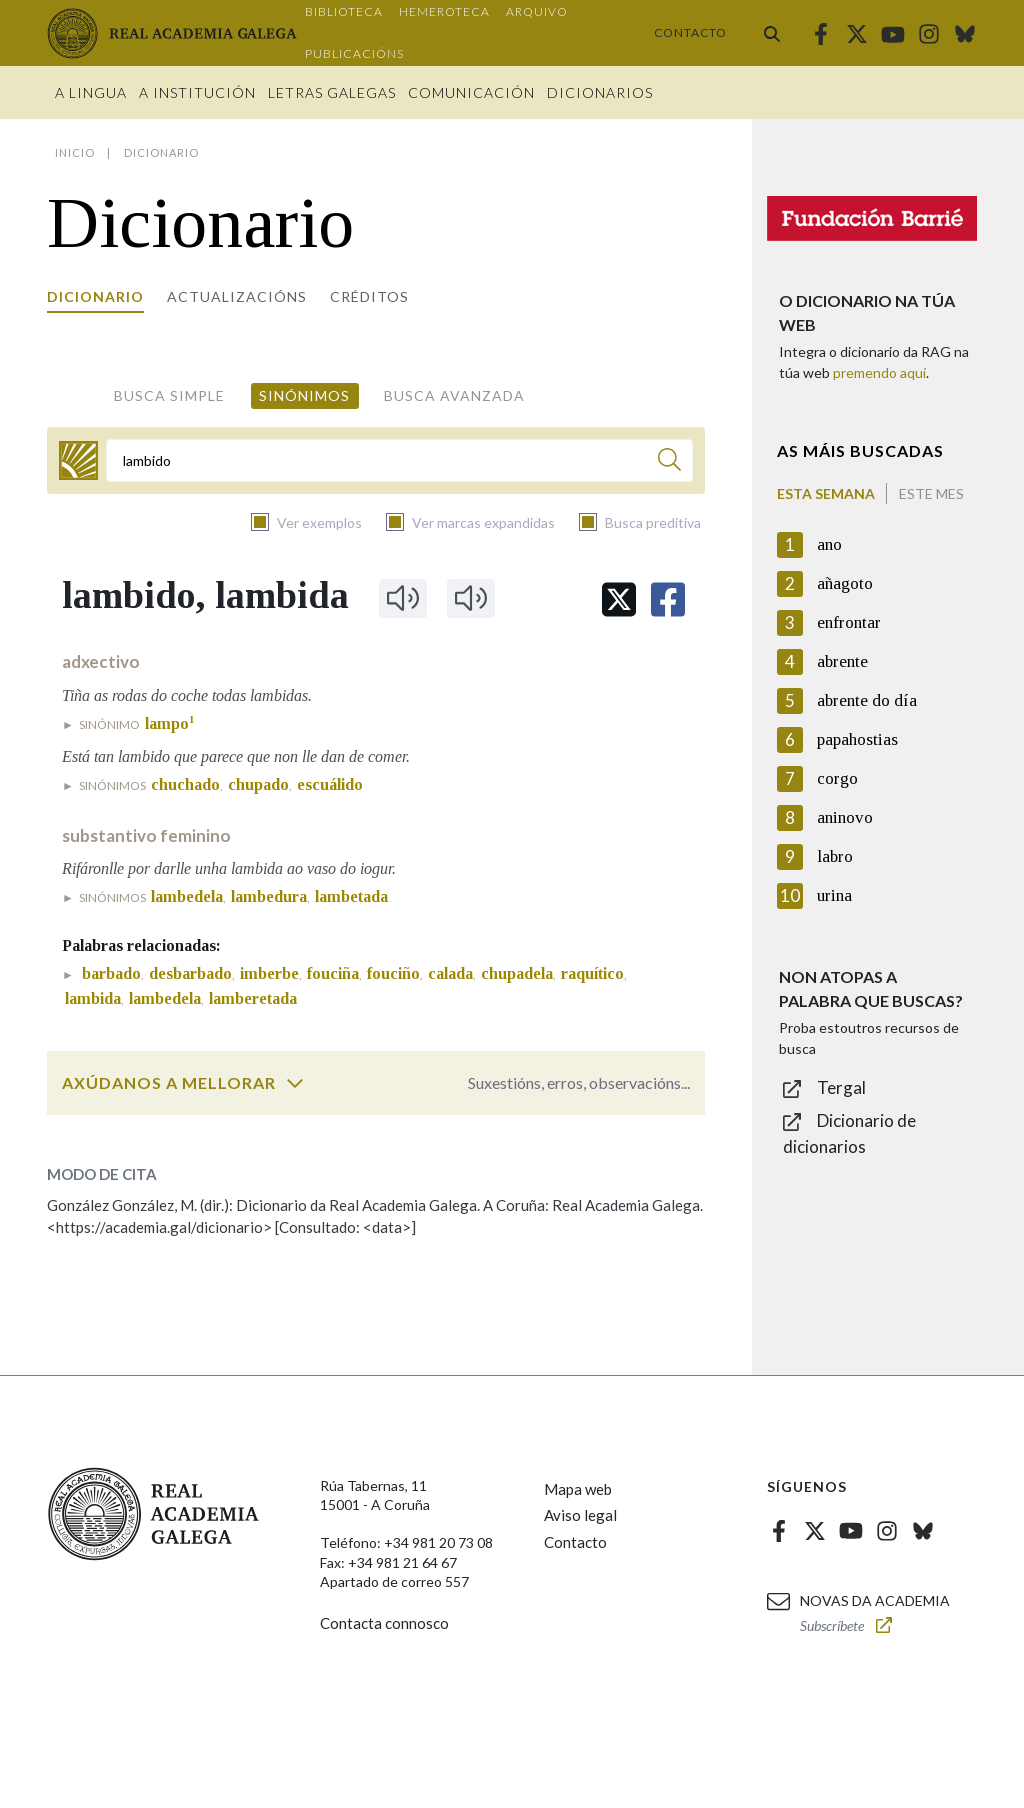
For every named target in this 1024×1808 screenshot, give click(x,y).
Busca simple (169, 395)
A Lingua (91, 92)
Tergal (841, 1087)
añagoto (845, 583)
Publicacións (354, 53)
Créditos (369, 296)
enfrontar (849, 622)
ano (829, 544)
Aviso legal (580, 1515)
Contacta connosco (384, 1623)
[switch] (295, 1083)
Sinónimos (304, 395)
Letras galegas (332, 92)
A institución (197, 92)
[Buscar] (669, 462)
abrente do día (867, 700)
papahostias (857, 739)
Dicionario (95, 296)
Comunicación (471, 92)
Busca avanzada (454, 395)
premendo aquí (879, 372)
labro (835, 856)
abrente (842, 661)
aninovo (845, 817)
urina (834, 895)
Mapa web (578, 1489)
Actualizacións (237, 296)
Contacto (690, 32)
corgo (837, 778)
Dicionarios (600, 92)
